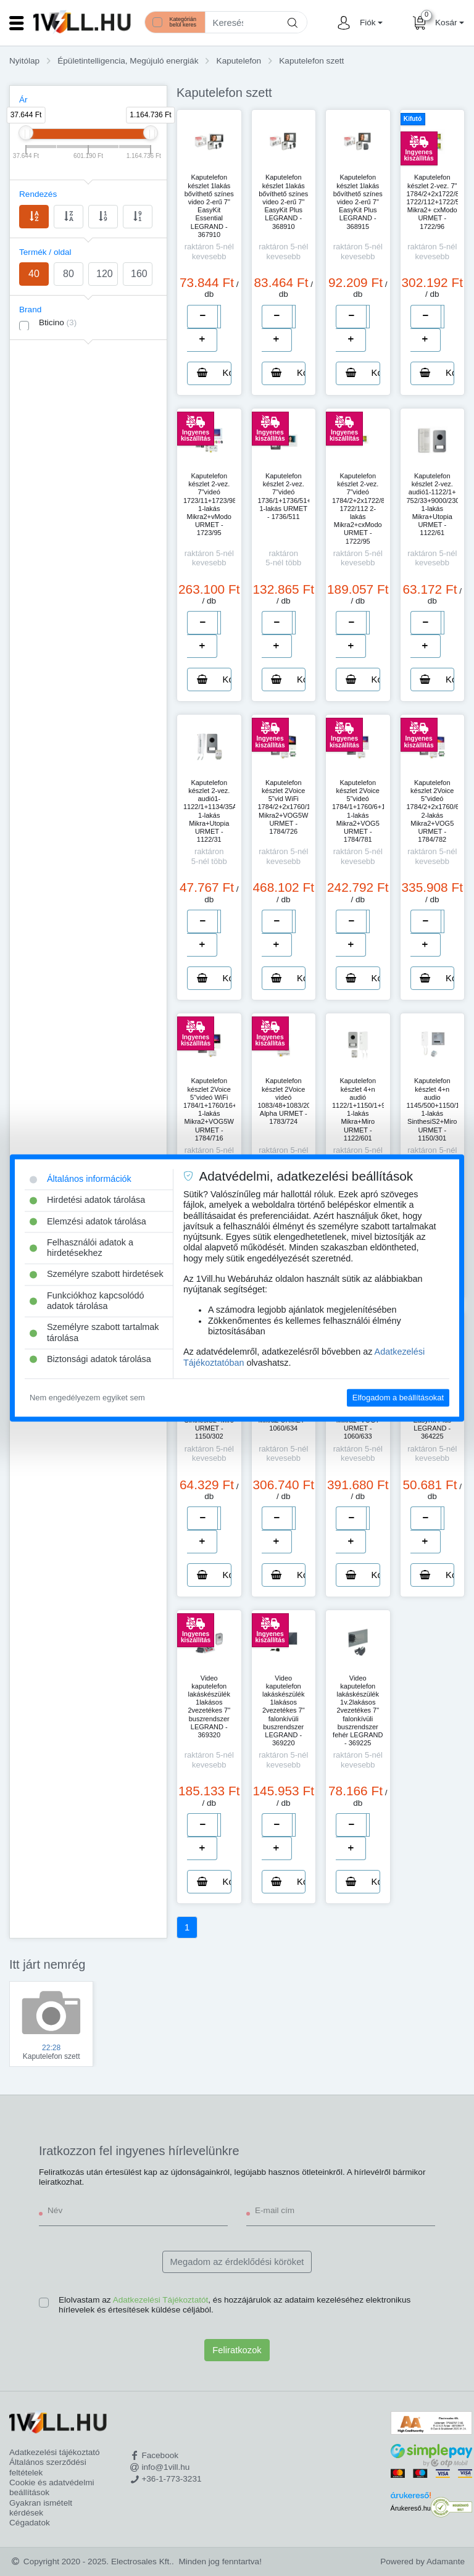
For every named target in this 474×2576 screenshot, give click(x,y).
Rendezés (38, 194)
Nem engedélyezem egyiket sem (87, 1397)
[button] (369, 23)
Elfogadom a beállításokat (398, 1397)
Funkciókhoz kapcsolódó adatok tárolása (87, 1300)
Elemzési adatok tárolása (88, 1221)
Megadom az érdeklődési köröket (237, 2262)
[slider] (26, 132)
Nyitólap (24, 60)
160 (139, 273)
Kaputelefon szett (311, 60)
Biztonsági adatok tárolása (90, 1359)
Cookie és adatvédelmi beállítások (51, 2487)
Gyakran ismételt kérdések (40, 2507)
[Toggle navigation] (16, 23)
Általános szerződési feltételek (47, 2467)
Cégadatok (29, 2522)
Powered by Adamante (422, 2561)
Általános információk (80, 1179)
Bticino (58, 322)
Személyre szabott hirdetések (97, 1274)
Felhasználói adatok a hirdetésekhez (81, 1247)
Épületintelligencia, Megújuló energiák (127, 60)
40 (34, 273)
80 (68, 273)
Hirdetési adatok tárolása (87, 1200)
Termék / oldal (45, 252)
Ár (23, 99)
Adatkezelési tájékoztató (54, 2452)
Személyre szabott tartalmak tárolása (94, 1333)
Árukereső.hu (411, 2508)
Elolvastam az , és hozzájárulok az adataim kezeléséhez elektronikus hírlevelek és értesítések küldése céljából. (234, 2304)
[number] (219, 316)
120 (104, 273)
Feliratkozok (236, 2350)
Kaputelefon (239, 60)
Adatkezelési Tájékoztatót (161, 2299)
